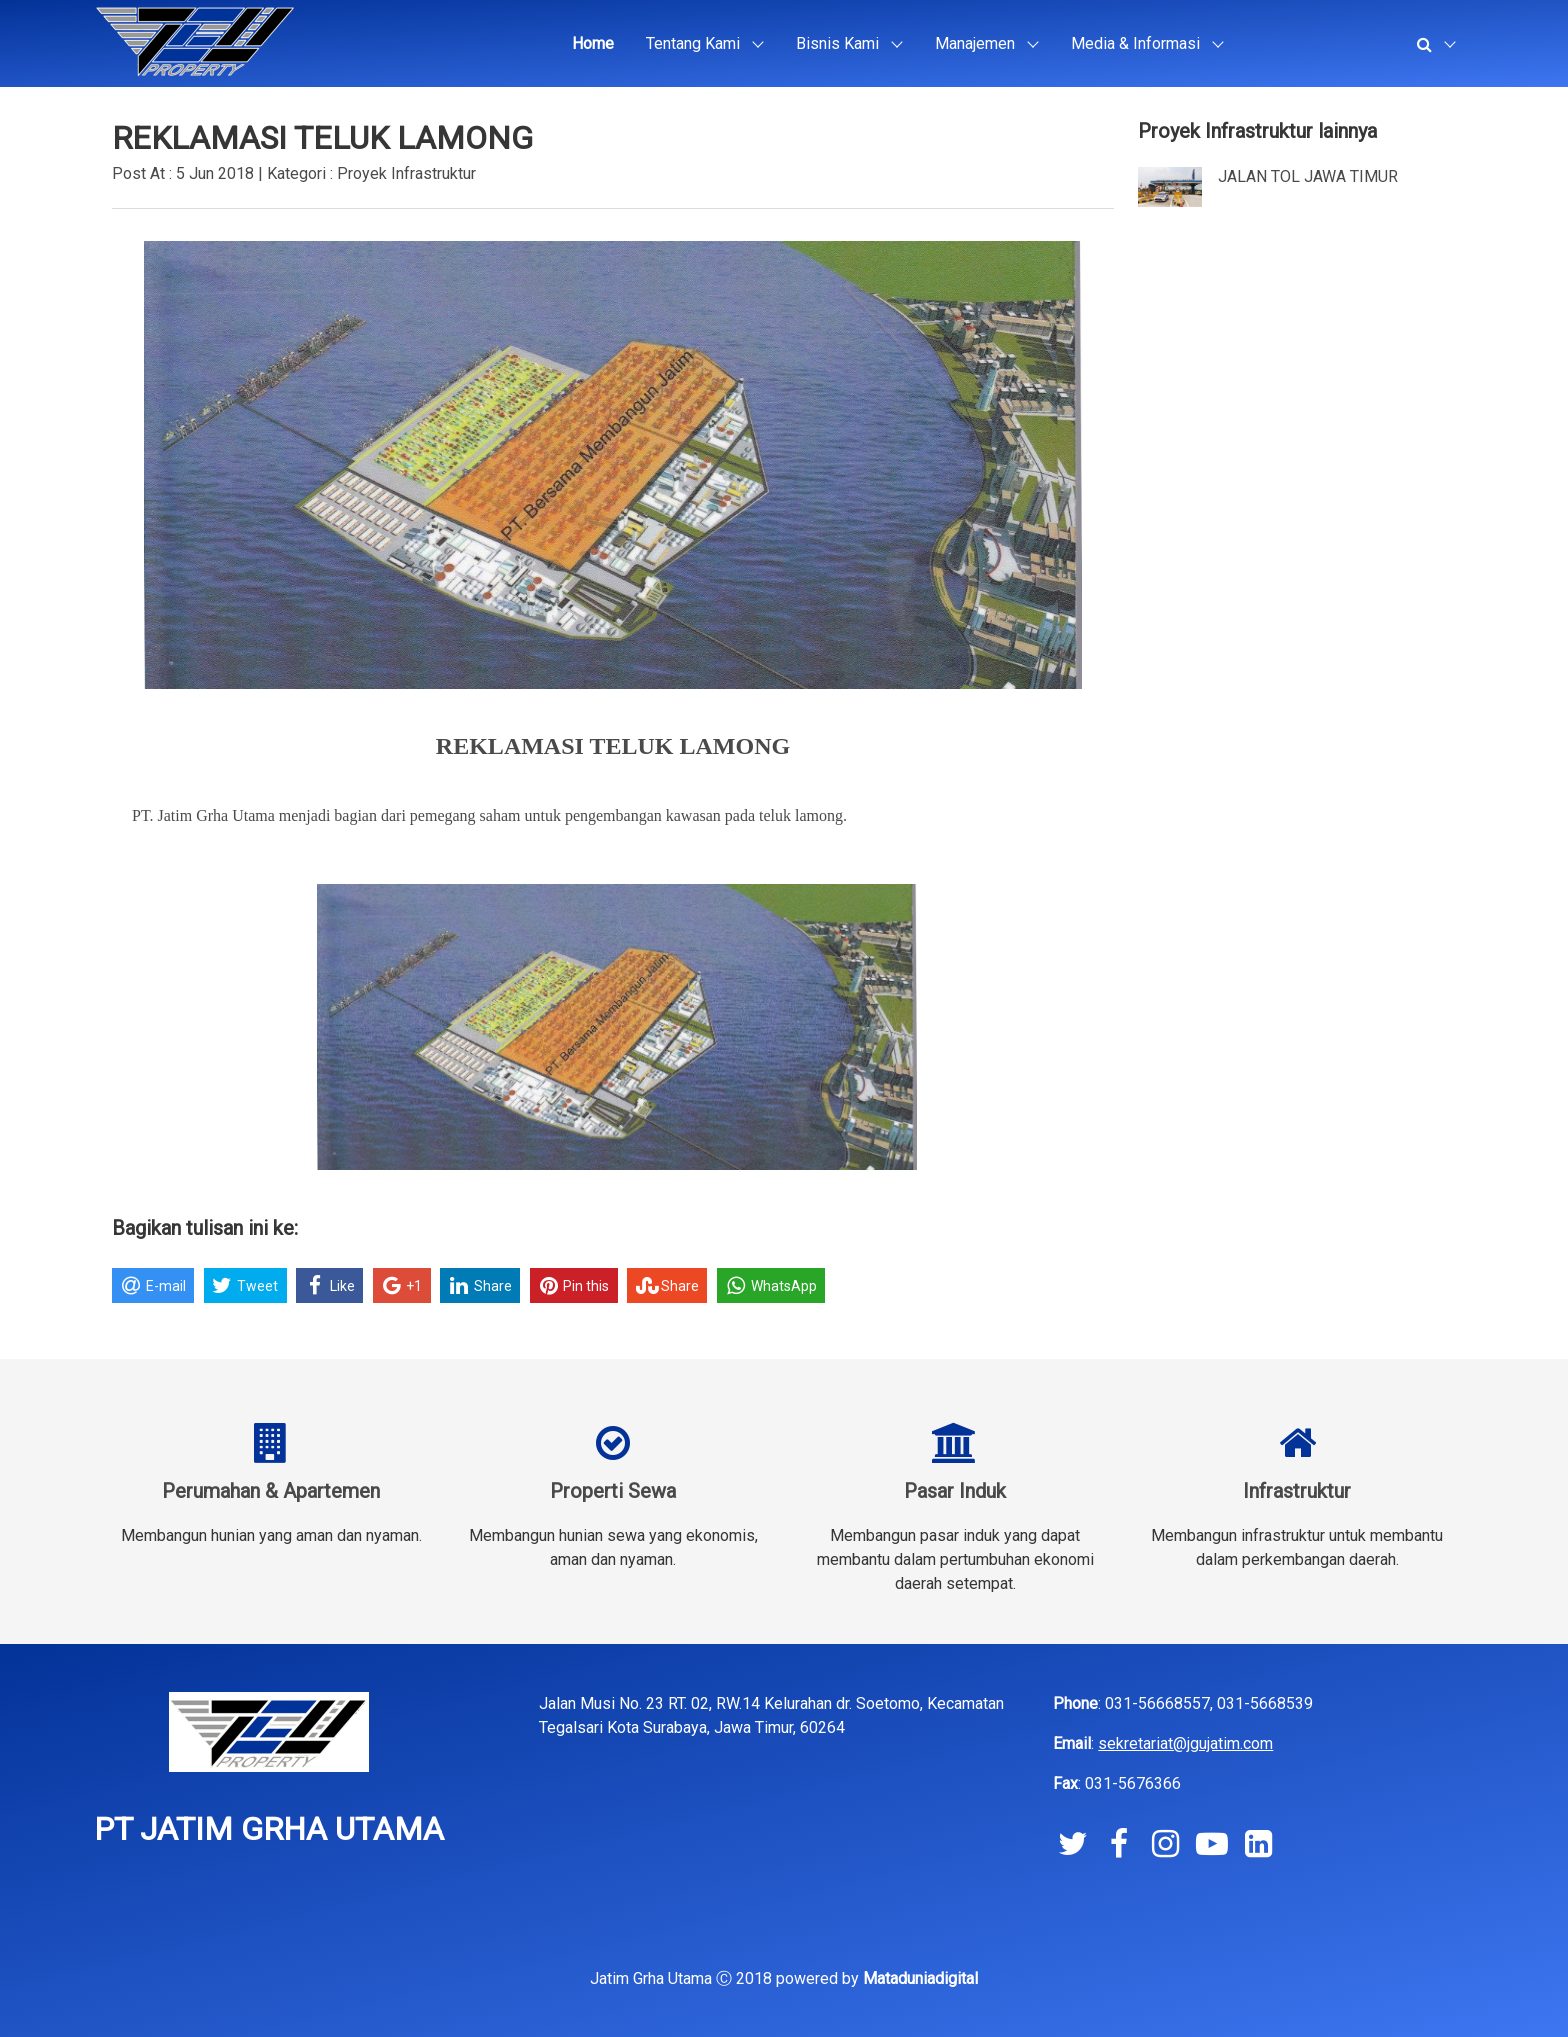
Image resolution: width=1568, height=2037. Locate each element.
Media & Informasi (1135, 43)
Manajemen (975, 43)
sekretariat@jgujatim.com (1185, 1743)
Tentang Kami (693, 43)
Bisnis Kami (837, 43)
